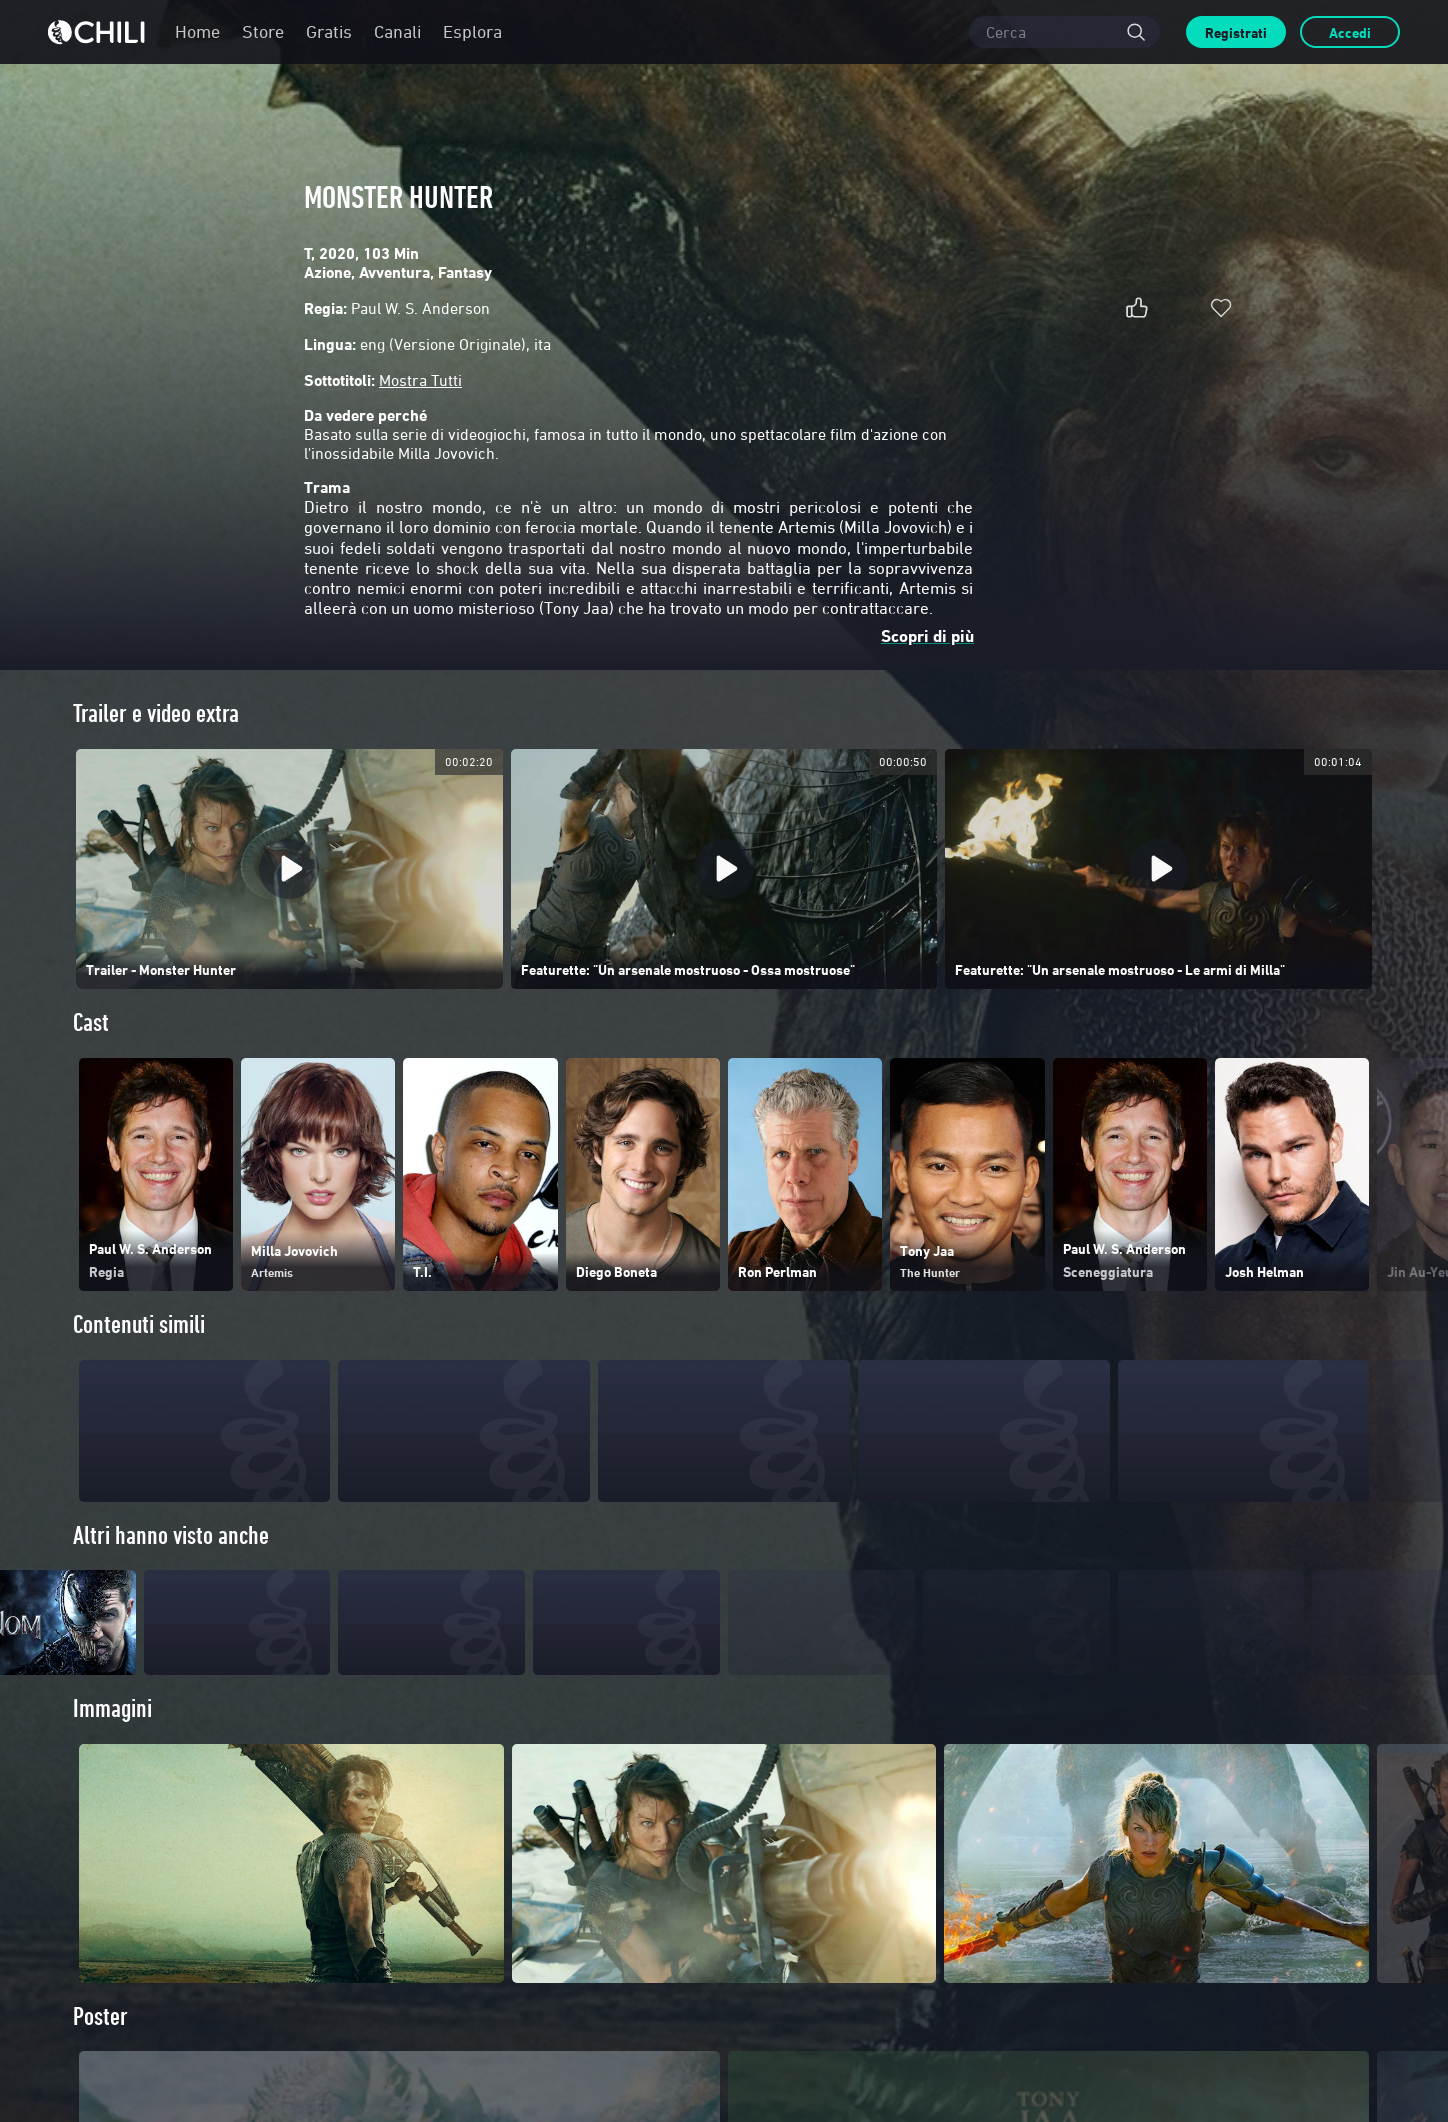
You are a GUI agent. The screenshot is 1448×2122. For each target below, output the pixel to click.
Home (197, 31)
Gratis (329, 31)
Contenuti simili (139, 1324)
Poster (100, 2052)
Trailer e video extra (156, 713)
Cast (91, 1022)
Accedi (1350, 32)
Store (263, 31)
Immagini (112, 1745)
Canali (397, 31)
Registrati (1236, 32)
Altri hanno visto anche (171, 1535)
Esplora (472, 31)
